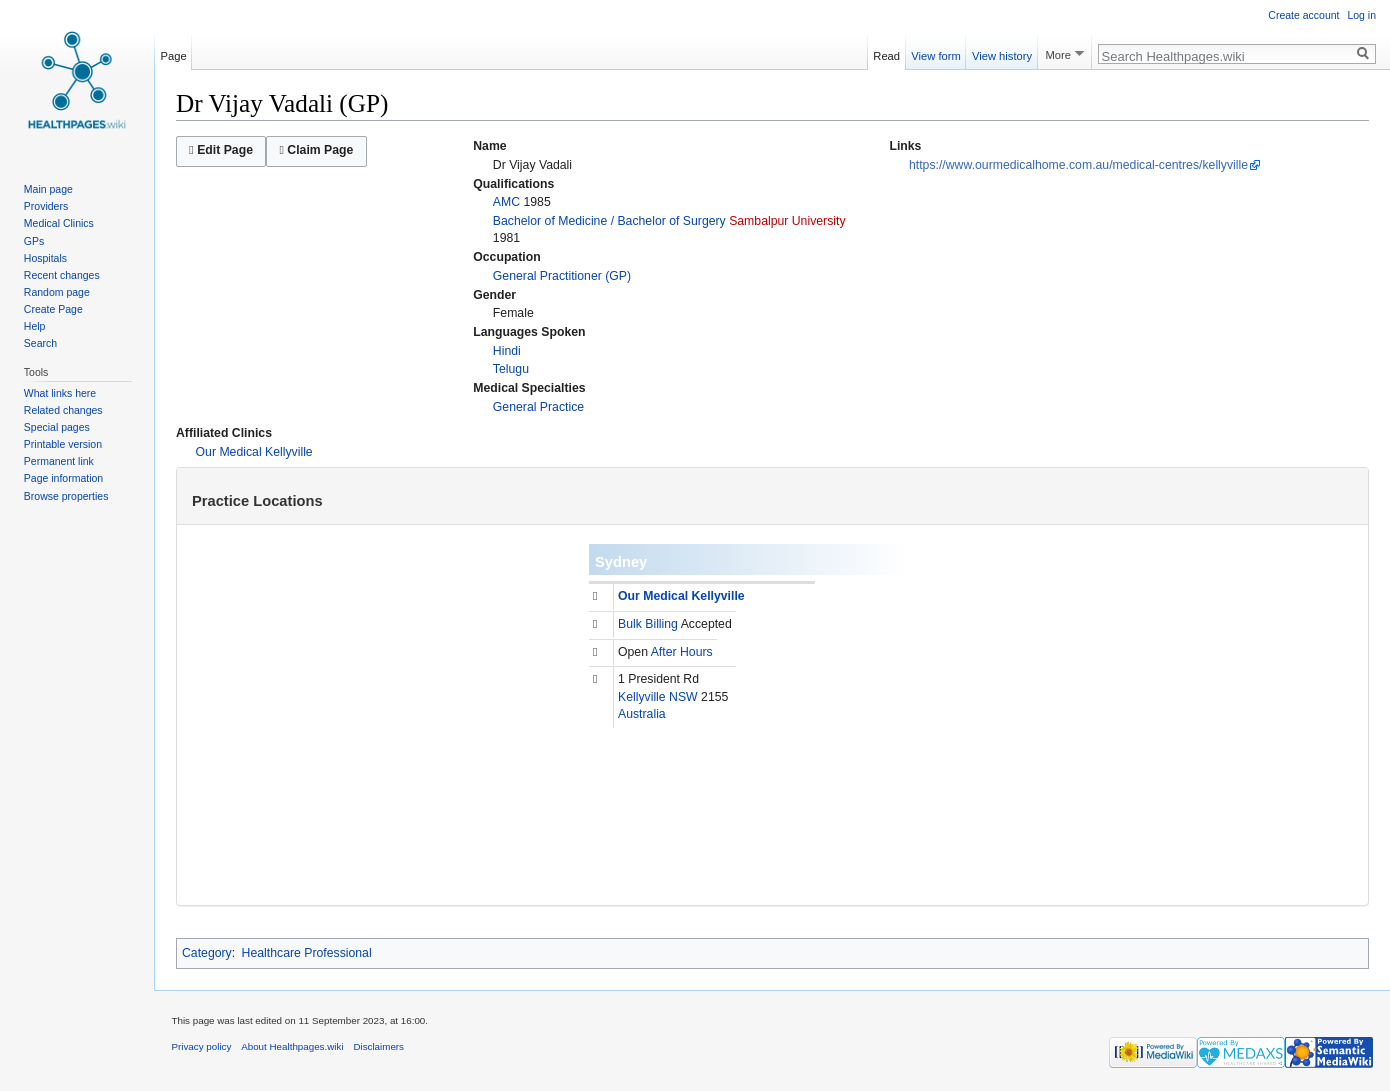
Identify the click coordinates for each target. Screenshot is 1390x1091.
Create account (1303, 15)
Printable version (63, 444)
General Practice (538, 407)
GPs (34, 241)
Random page (57, 292)
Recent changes (62, 275)
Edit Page (221, 150)
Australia (642, 714)
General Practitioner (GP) (562, 276)
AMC (506, 202)
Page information (63, 478)
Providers (46, 206)
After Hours (682, 652)
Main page (48, 189)
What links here (60, 393)
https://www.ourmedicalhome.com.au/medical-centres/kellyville (1078, 165)
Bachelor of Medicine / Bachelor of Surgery (609, 221)
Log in (1361, 15)
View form (936, 53)
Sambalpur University (787, 221)
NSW (683, 697)
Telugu (511, 369)
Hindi (507, 351)
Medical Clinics (59, 223)
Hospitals (45, 258)
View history (1002, 53)
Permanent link (59, 461)
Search (40, 343)
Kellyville (642, 697)
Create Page (53, 309)
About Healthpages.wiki (292, 1046)
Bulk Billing (648, 624)
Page (174, 53)
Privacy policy (202, 1046)
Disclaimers (378, 1046)
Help (35, 326)
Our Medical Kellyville (254, 452)
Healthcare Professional (307, 953)
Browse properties (66, 496)
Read (886, 53)
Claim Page (316, 150)
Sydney (621, 562)
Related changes (63, 410)
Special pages (57, 427)
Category (207, 953)
